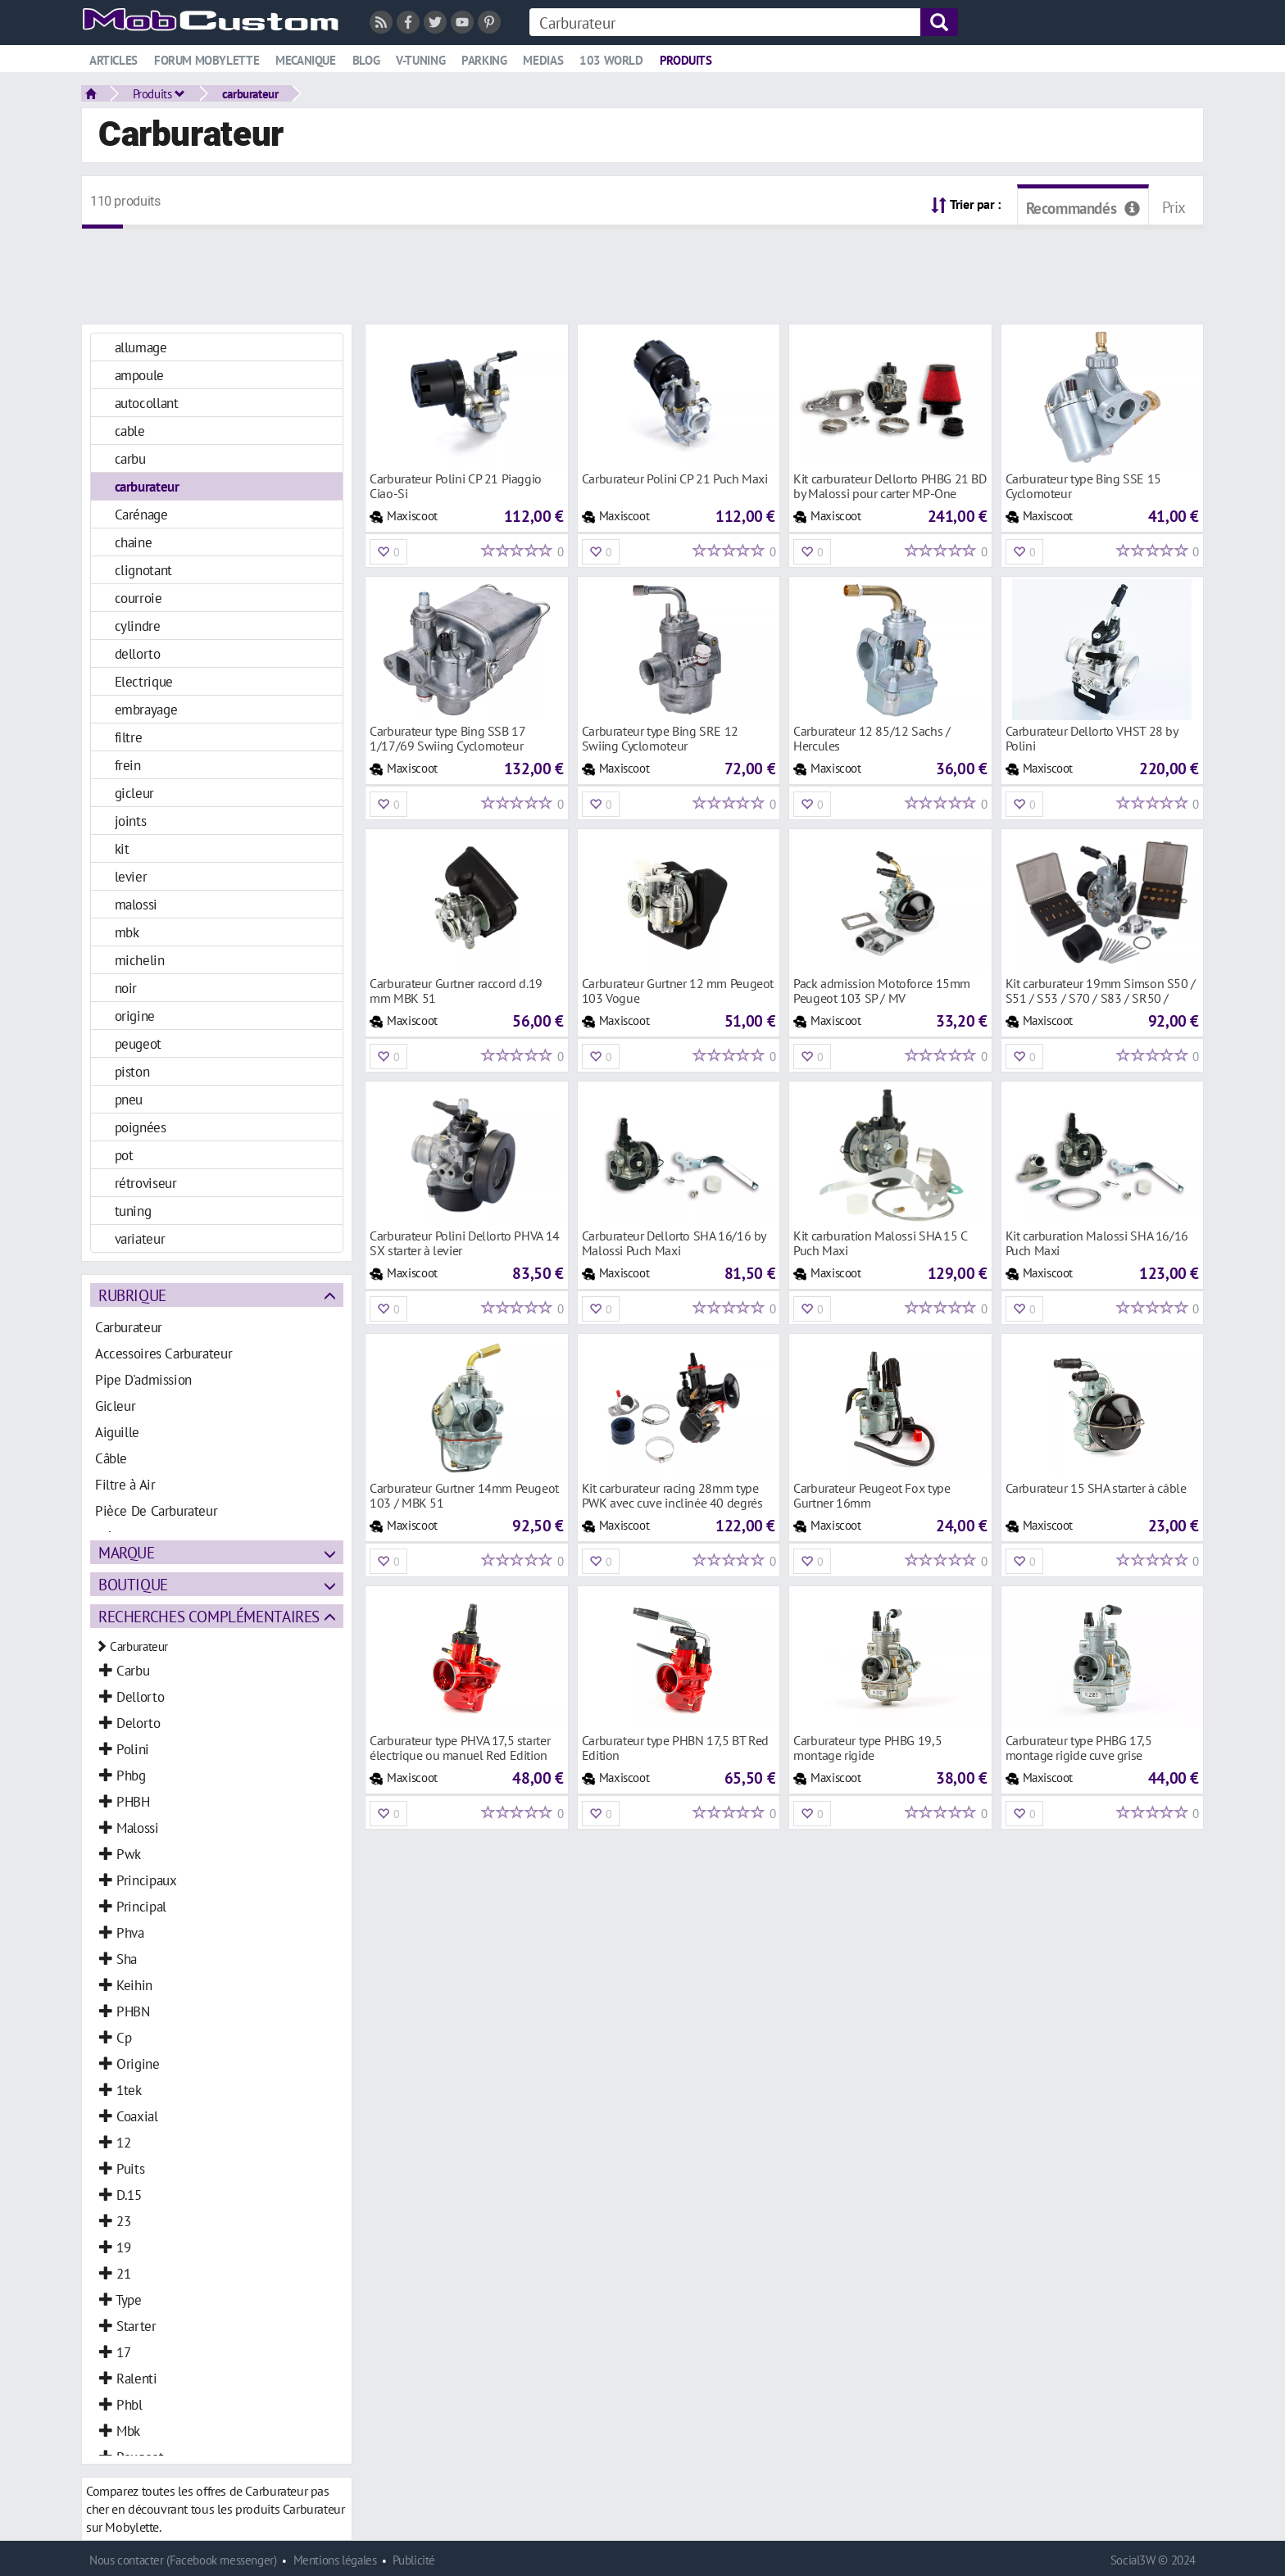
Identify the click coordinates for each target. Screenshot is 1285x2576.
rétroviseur (146, 1182)
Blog (365, 60)
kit (122, 848)
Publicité (414, 2560)
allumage (141, 347)
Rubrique (132, 1295)
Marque (126, 1552)
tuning (133, 1210)
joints (131, 820)
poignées (140, 1127)
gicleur (134, 792)
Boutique (133, 1584)
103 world (611, 60)
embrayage (146, 709)
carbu (130, 458)
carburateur (250, 93)
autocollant (147, 402)
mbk (127, 932)
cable (130, 430)
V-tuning (420, 60)
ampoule (139, 374)
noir (126, 987)
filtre (129, 737)
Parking (483, 60)
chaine (133, 542)
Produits (686, 60)
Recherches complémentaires (209, 1616)
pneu (129, 1099)
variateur (140, 1238)
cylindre (138, 625)
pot (124, 1154)
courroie (138, 597)
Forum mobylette (206, 60)
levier (131, 876)
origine (135, 1015)
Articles (113, 60)
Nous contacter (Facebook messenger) (183, 2560)
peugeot (138, 1043)
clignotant (143, 569)
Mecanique (305, 60)
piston (132, 1071)
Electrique (144, 681)
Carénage (141, 514)
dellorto (138, 653)
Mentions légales (335, 2560)
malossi (136, 904)
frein (128, 764)
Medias (543, 60)
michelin (140, 959)
